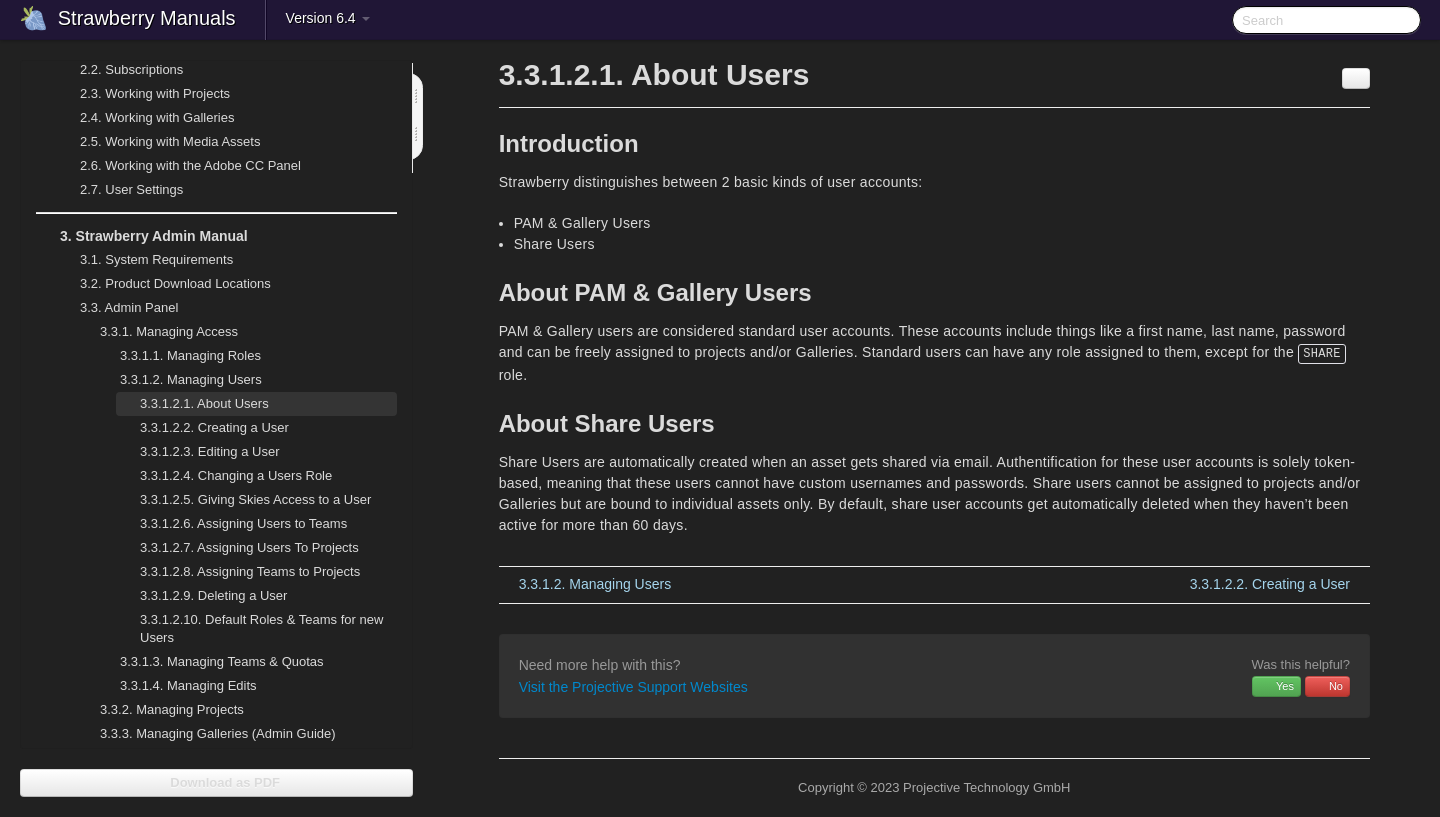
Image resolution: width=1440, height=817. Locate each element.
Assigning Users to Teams (243, 523)
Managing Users (179, 380)
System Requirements (144, 260)
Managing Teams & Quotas (210, 662)
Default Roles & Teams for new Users (261, 628)
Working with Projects (143, 94)
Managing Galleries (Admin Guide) (206, 734)
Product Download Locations (175, 283)
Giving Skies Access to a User (255, 499)
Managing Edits (176, 686)
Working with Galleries (145, 118)
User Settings (119, 190)
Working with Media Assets (158, 142)
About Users (204, 403)
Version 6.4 (328, 18)
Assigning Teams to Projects (250, 571)
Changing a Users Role (236, 475)
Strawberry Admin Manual (142, 236)
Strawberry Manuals (147, 18)
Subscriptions (131, 69)
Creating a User (214, 427)
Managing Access (157, 332)
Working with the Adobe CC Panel (178, 166)
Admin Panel (117, 308)
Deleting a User (213, 595)
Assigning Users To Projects (249, 547)
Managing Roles (178, 356)
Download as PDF (216, 782)
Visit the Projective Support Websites (633, 687)
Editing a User (209, 451)
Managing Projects (160, 710)
